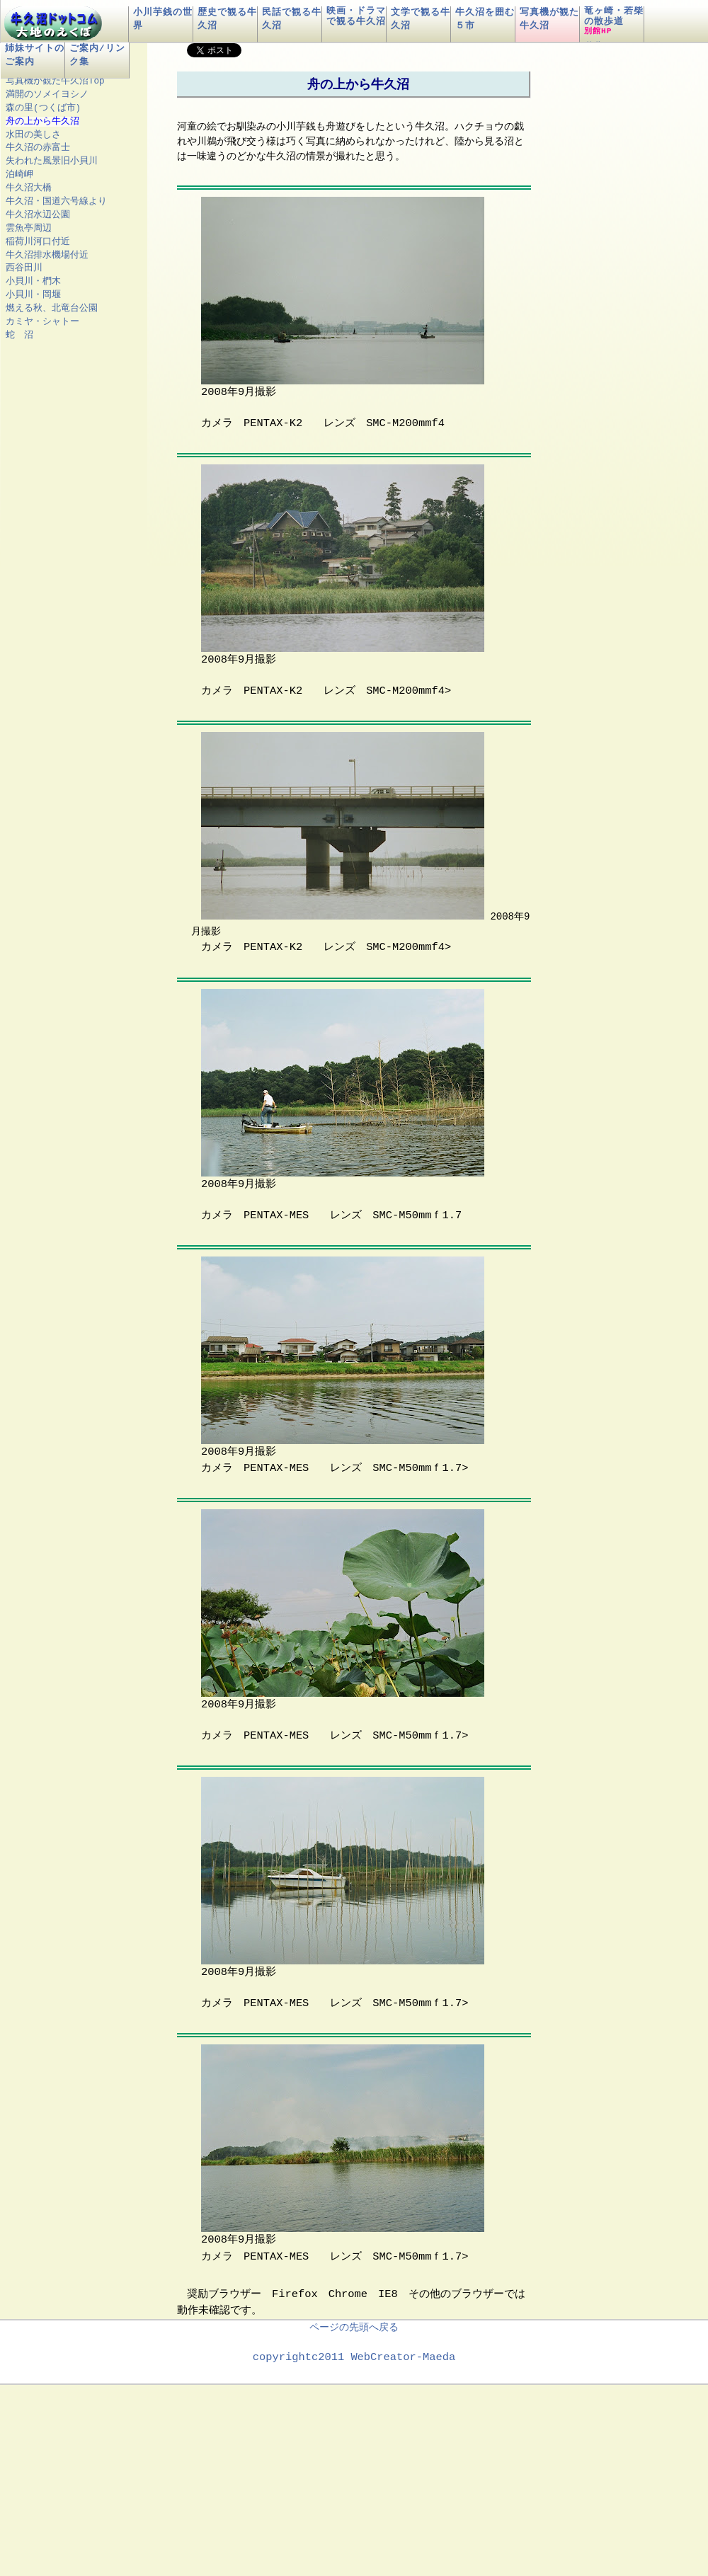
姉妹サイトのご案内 (34, 55)
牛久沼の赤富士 (38, 148)
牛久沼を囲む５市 (485, 19)
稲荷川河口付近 (38, 242)
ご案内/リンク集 (97, 55)
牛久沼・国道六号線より (56, 201)
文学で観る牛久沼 (420, 19)
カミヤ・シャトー (42, 322)
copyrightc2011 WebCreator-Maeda (354, 2356)
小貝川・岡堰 (33, 295)
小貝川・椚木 (33, 281)
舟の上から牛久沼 (42, 121)
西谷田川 (24, 268)
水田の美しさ (33, 135)
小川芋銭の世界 (163, 19)
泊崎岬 (19, 174)
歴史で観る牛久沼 (227, 19)
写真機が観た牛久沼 (549, 19)
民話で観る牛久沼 (291, 19)
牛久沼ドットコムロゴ (53, 25)
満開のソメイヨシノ (47, 94)
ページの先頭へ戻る (354, 2326)
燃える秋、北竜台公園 (52, 308)
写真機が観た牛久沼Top (55, 81)
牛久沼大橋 (29, 188)
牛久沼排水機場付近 (47, 255)
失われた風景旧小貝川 (52, 161)
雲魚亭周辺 (29, 228)
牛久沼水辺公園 (38, 215)
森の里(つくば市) (43, 108)
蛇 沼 (19, 335)
